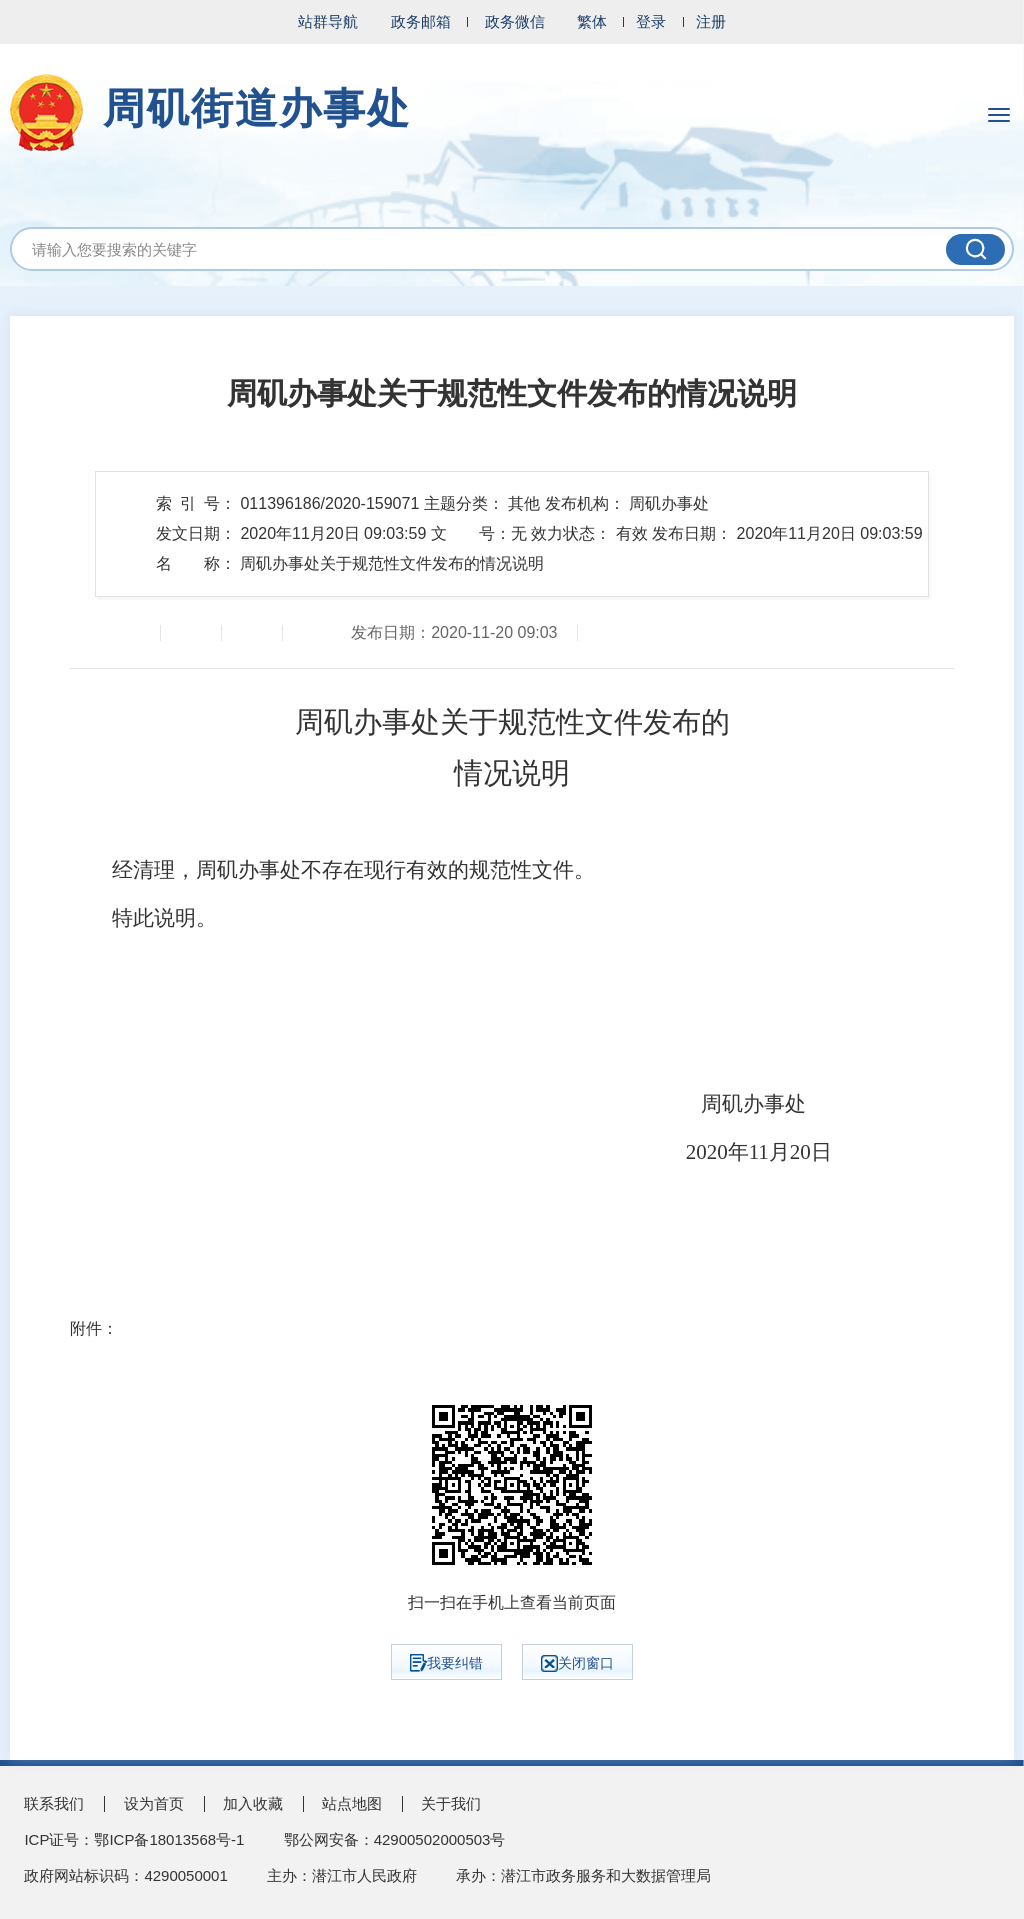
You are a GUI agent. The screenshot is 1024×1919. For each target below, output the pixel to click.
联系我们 (54, 1803)
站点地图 (352, 1803)
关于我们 (451, 1803)
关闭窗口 (577, 1663)
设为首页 (154, 1803)
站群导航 (328, 21)
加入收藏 (253, 1803)
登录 (651, 21)
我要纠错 (446, 1663)
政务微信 (515, 21)
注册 (711, 21)
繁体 (592, 21)
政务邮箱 (421, 21)
